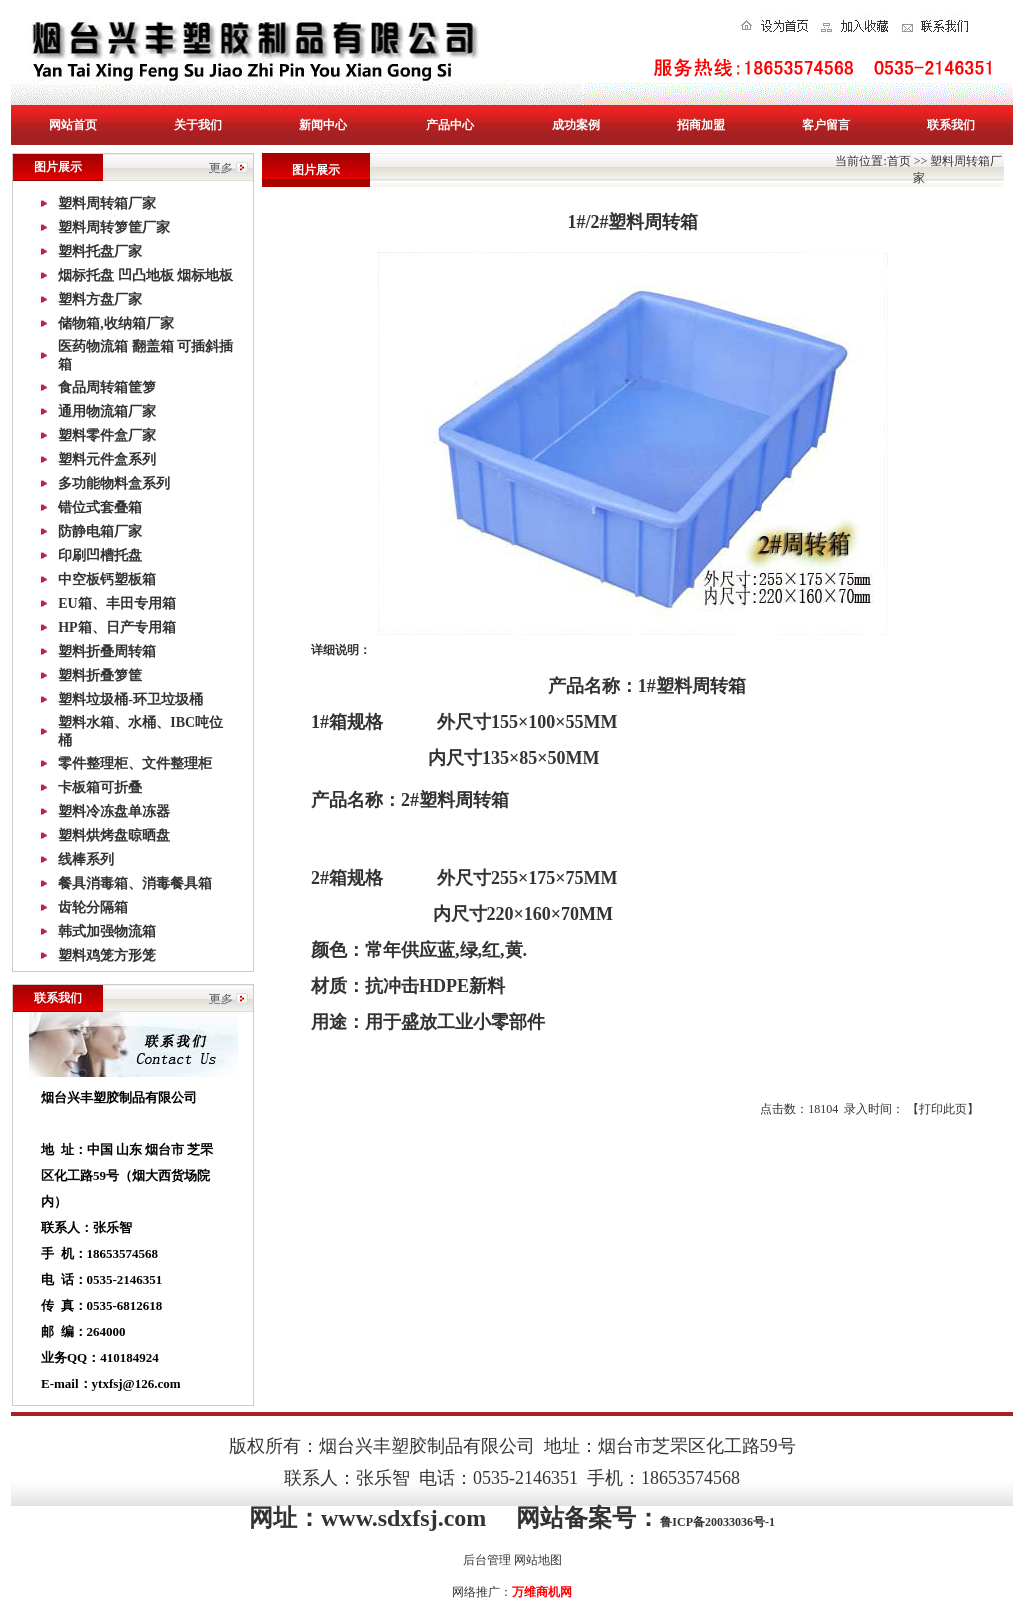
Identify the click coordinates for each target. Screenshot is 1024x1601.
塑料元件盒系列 (107, 459)
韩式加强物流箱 (107, 931)
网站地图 (538, 1560)
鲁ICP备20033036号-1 (717, 1522)
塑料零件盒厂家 (107, 435)
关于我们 (198, 125)
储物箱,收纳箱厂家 (116, 323)
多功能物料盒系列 (114, 483)
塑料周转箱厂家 (107, 203)
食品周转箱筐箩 (107, 387)
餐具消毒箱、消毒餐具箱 (135, 883)
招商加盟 (701, 125)
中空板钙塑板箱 (107, 579)
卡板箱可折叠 (100, 787)
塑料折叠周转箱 (107, 651)
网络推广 (476, 1592)
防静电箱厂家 (100, 531)
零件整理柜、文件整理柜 (135, 763)
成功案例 (576, 125)
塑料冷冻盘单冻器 (114, 811)
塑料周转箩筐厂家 (114, 227)
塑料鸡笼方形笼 (107, 955)
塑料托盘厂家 (100, 251)
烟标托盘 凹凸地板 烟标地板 (145, 275)
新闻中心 (323, 125)
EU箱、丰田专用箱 (116, 603)
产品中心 (450, 125)
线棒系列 (86, 859)
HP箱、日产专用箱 (116, 627)
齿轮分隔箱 (93, 907)
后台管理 (487, 1560)
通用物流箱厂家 (107, 411)
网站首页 (73, 125)
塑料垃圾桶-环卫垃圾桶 (130, 699)
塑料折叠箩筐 (100, 675)
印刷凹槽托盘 (100, 555)
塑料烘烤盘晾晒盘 (114, 835)
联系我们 (951, 125)
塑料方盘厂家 (100, 299)
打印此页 (943, 1109)
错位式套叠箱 (100, 507)
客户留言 (826, 125)
